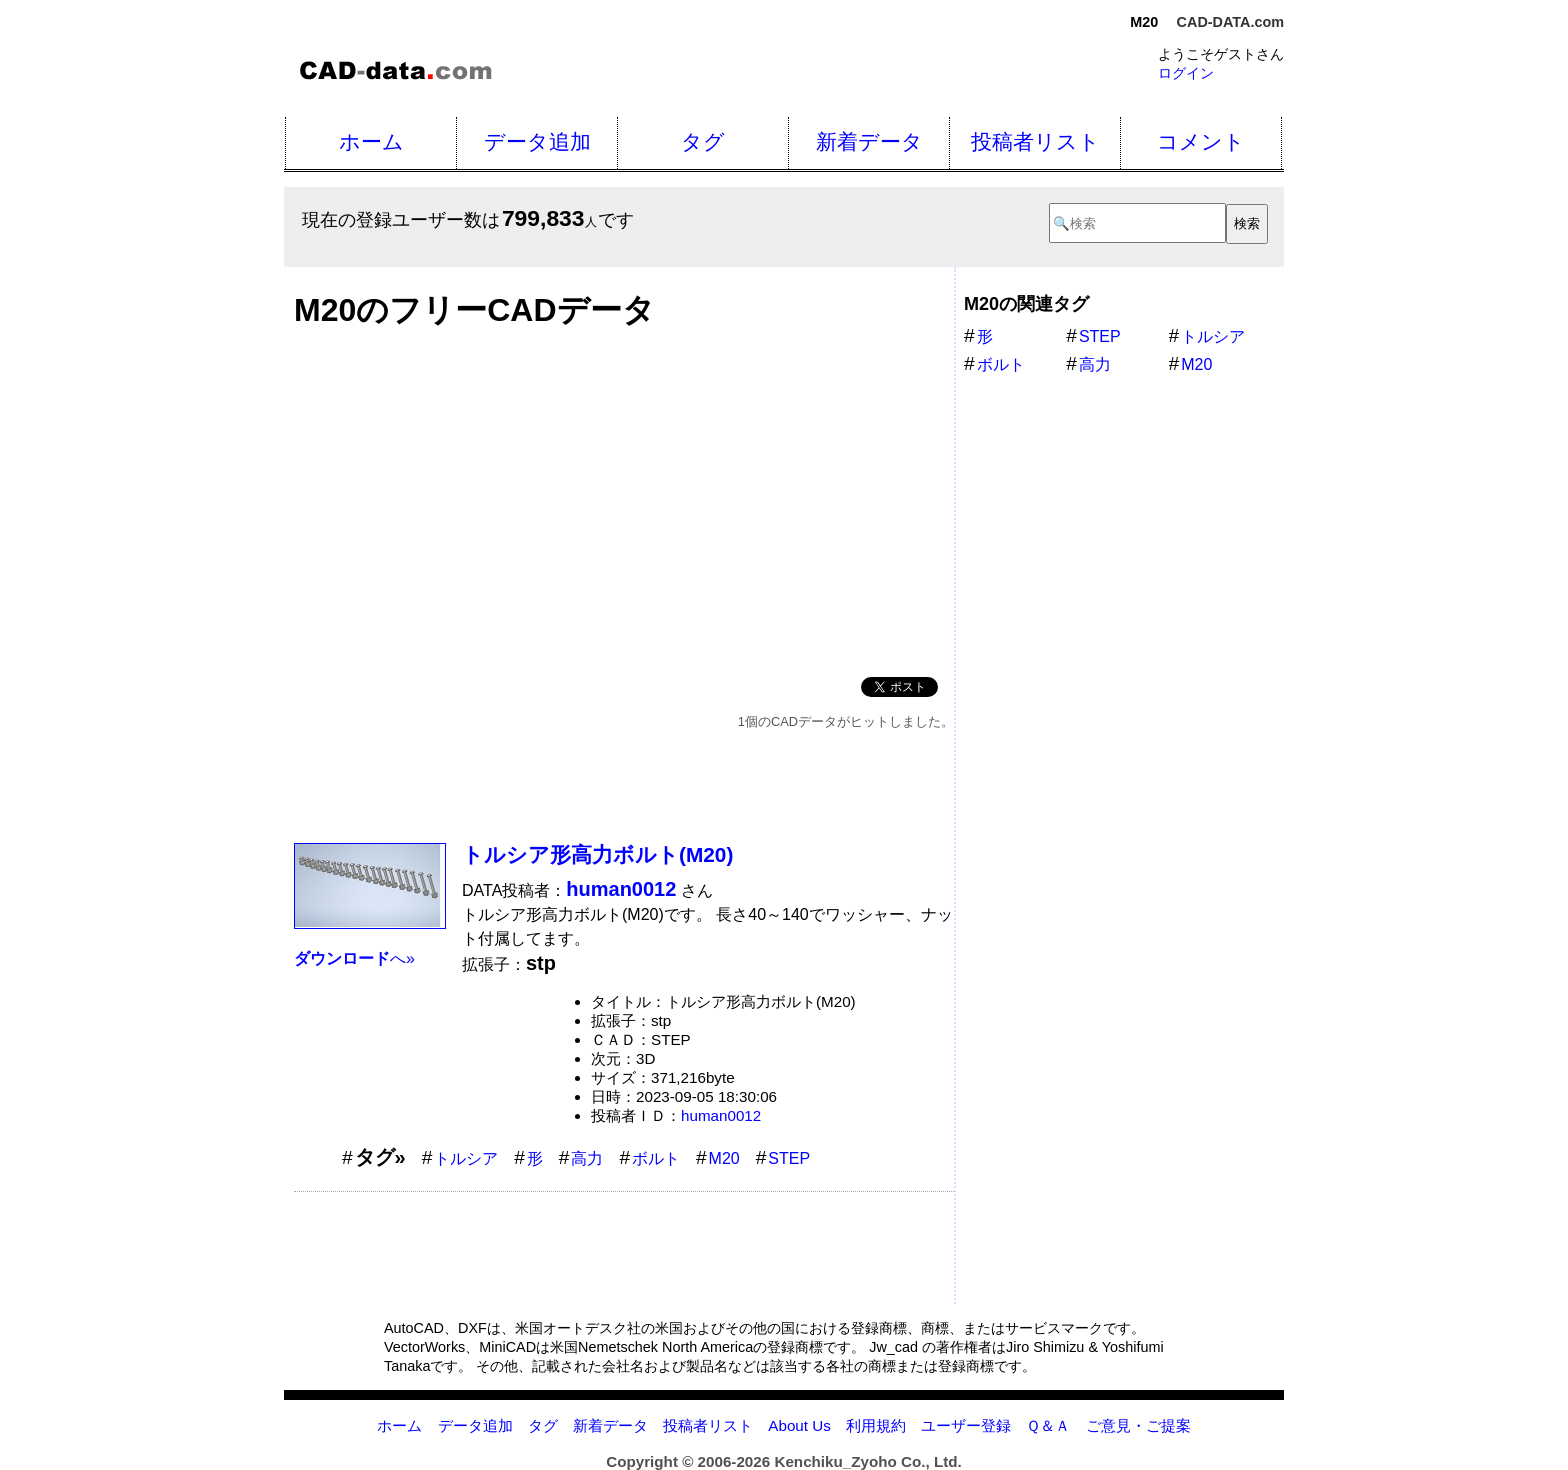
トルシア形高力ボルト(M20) (597, 854)
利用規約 (876, 1425)
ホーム (371, 141)
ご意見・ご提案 (1138, 1425)
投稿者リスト (1035, 141)
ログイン (1186, 73)
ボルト (656, 1158)
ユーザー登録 (966, 1425)
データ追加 (537, 141)
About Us (799, 1425)
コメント (1201, 141)
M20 (724, 1158)
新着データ (869, 141)
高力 (587, 1158)
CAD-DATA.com (1230, 22)
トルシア (466, 1158)
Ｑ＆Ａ (1048, 1425)
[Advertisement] (624, 497)
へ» (354, 958)
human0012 (721, 1115)
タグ (703, 141)
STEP (789, 1158)
